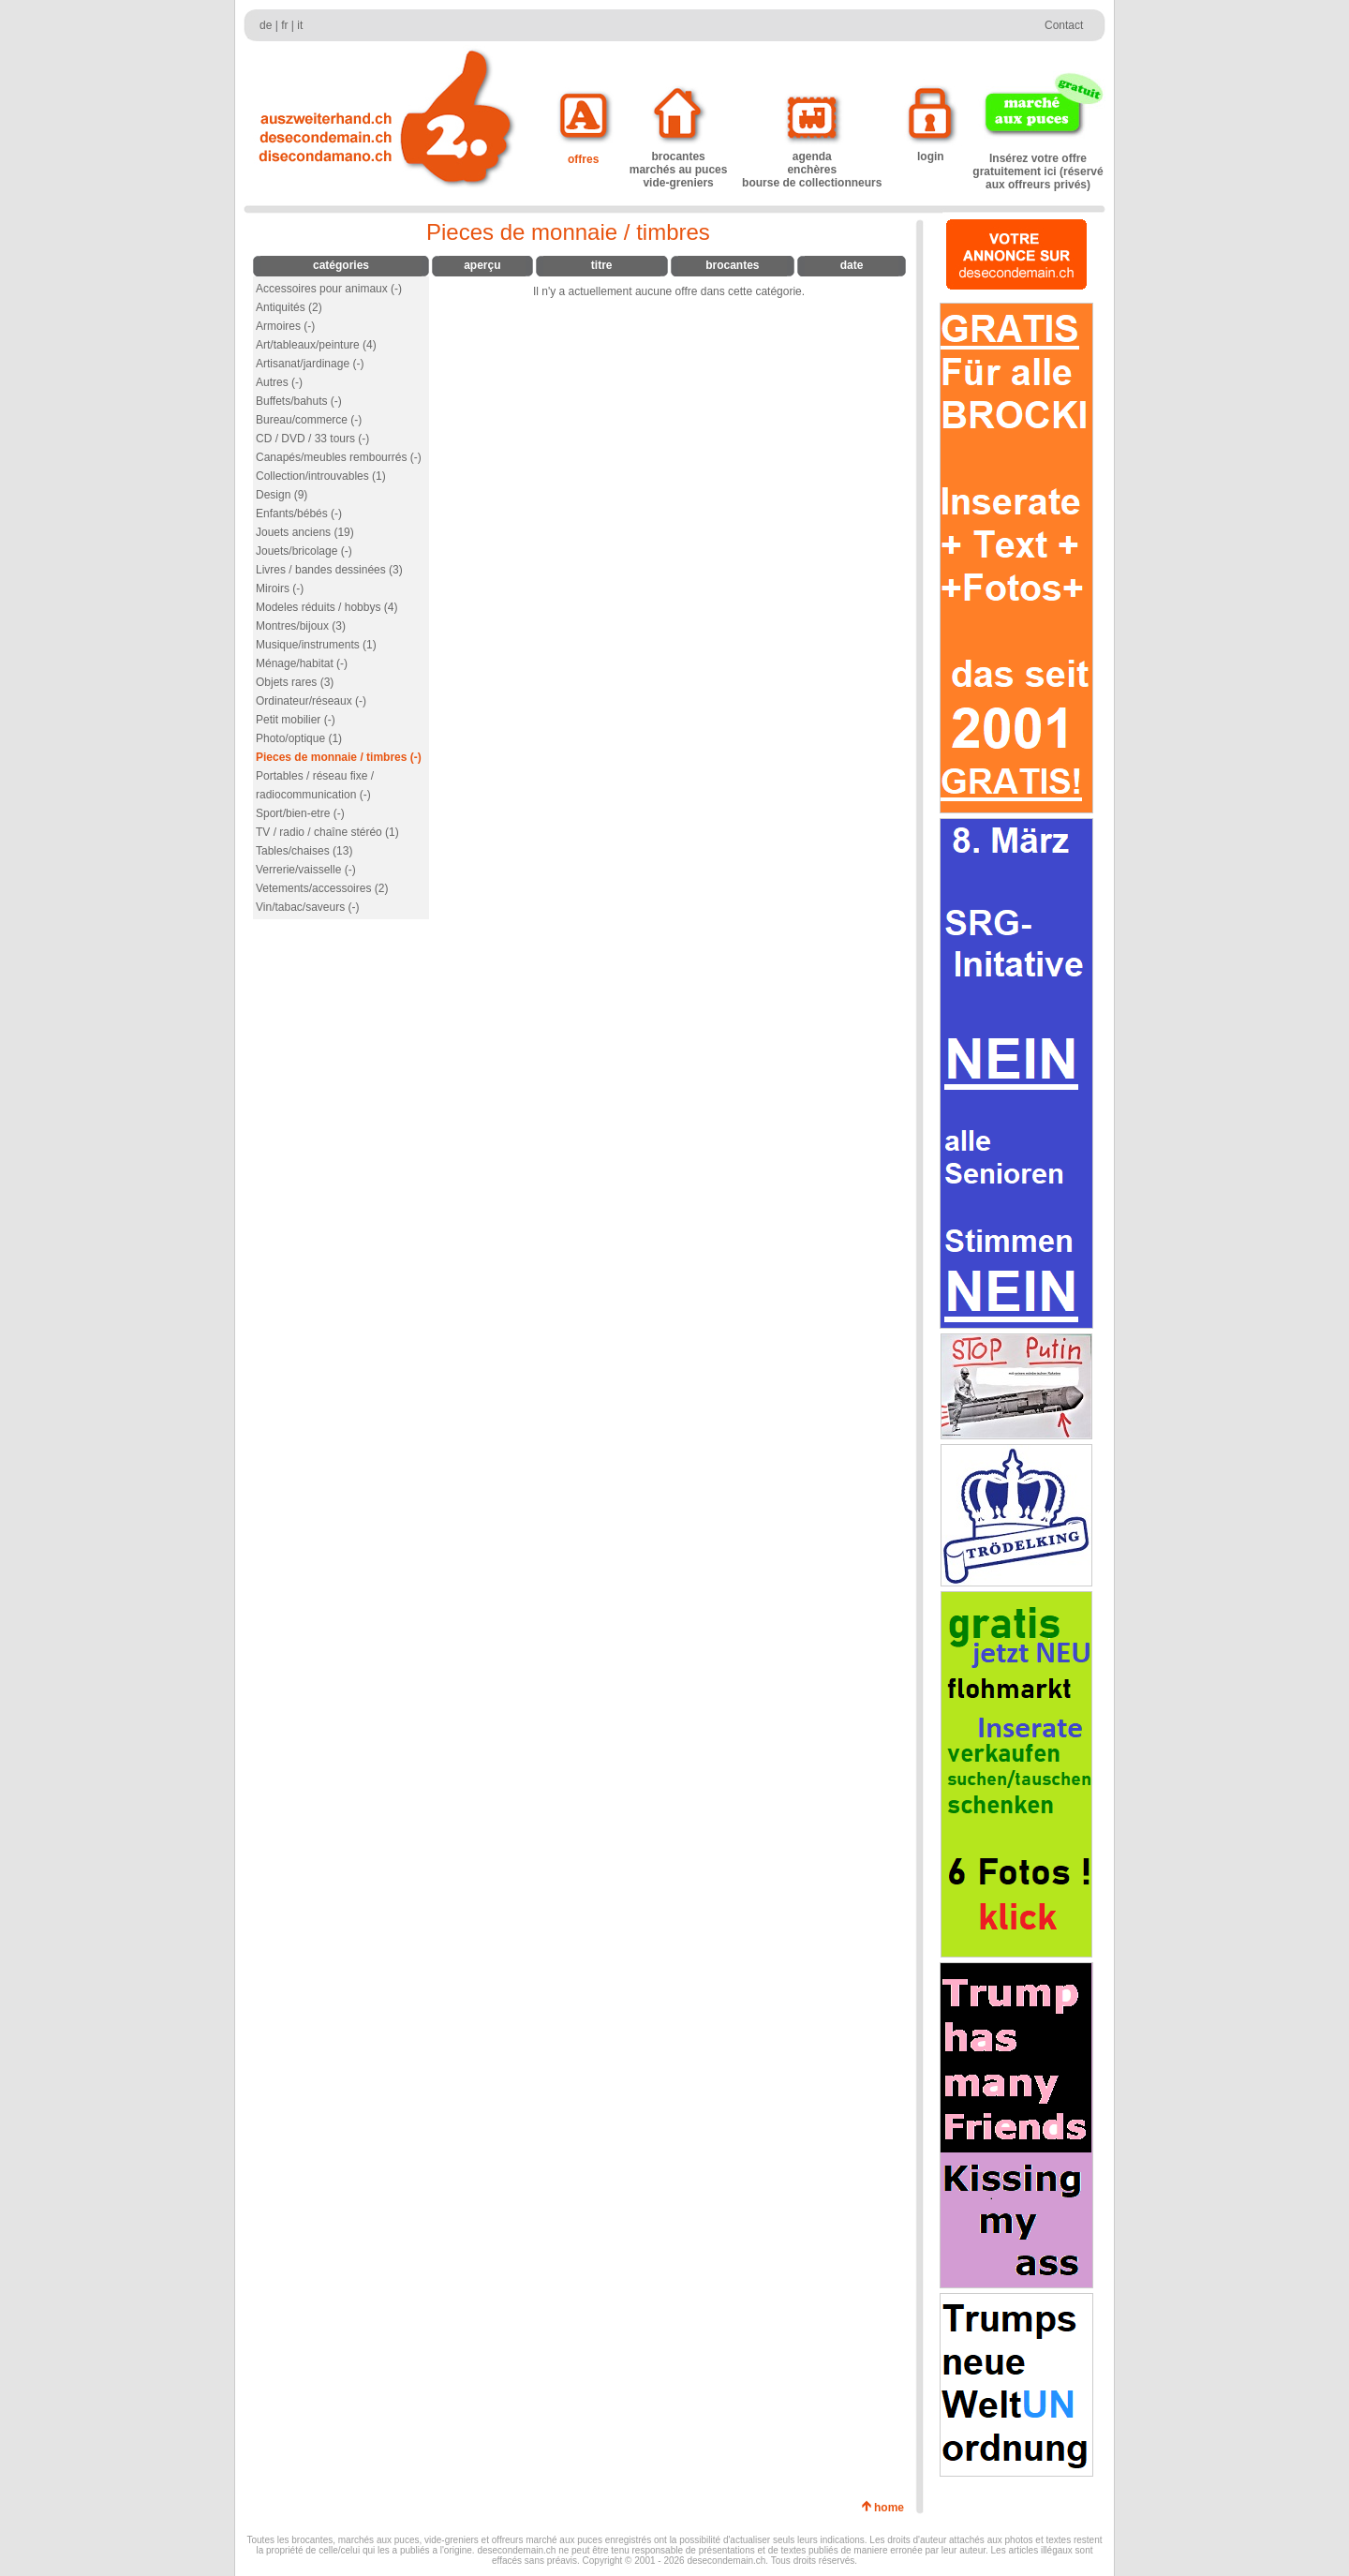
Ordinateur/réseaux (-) (311, 700)
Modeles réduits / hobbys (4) (326, 607)
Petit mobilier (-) (295, 719)
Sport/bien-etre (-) (300, 813)
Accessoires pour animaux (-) (329, 288)
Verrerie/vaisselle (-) (306, 869)
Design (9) (281, 494)
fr (284, 25)
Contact (1064, 25)
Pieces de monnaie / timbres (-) (339, 757)
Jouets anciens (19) (305, 532)
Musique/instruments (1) (316, 644)
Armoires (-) (285, 326)
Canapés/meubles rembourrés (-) (339, 457)
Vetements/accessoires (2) (322, 888)
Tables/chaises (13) (304, 850)
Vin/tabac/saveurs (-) (308, 907)
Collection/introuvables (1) (321, 476)
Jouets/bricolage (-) (304, 551)
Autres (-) (279, 382)
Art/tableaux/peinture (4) (316, 344)
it (300, 25)
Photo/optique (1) (299, 738)
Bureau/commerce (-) (309, 419)
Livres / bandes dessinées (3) (329, 569)
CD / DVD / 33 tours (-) (312, 438)
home (892, 2507)
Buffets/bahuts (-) (299, 401)
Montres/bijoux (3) (301, 626)
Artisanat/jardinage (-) (309, 363)
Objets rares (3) (295, 682)
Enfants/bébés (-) (299, 513)
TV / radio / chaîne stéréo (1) (327, 832)
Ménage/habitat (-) (302, 663)
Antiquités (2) (289, 307)
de (265, 25)
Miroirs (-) (280, 588)
